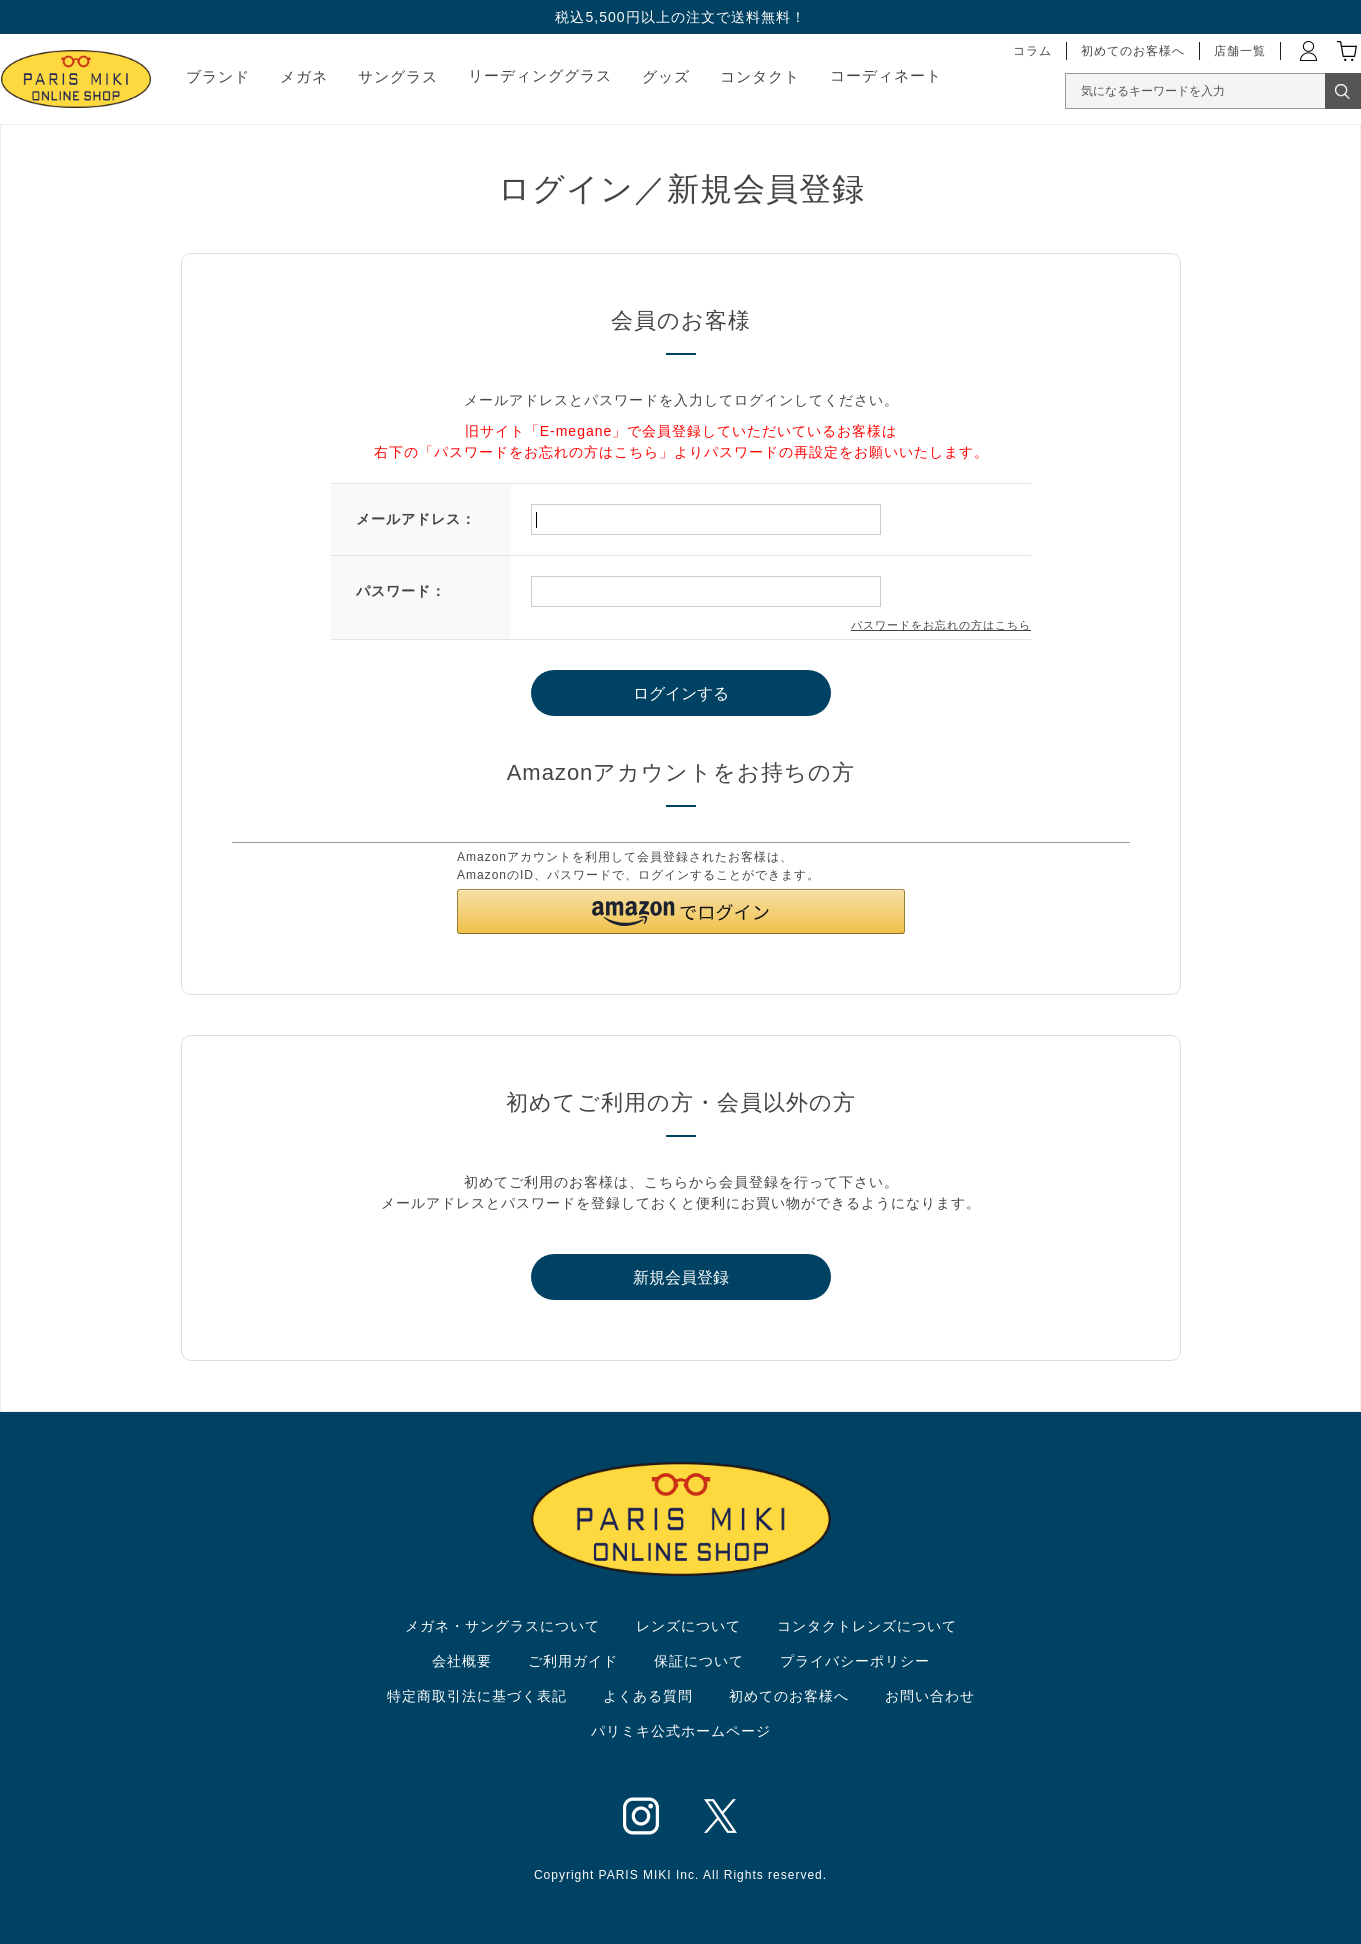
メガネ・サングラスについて (502, 1626)
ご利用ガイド (573, 1661)
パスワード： (401, 591)
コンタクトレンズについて (867, 1626)
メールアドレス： (416, 519)
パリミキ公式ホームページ (681, 1731)
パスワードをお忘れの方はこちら (941, 625)
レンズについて (688, 1626)
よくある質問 (648, 1696)
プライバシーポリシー (855, 1661)
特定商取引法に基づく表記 (477, 1696)
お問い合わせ (930, 1696)
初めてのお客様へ (789, 1696)
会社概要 (462, 1661)
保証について (699, 1661)
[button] (681, 911)
